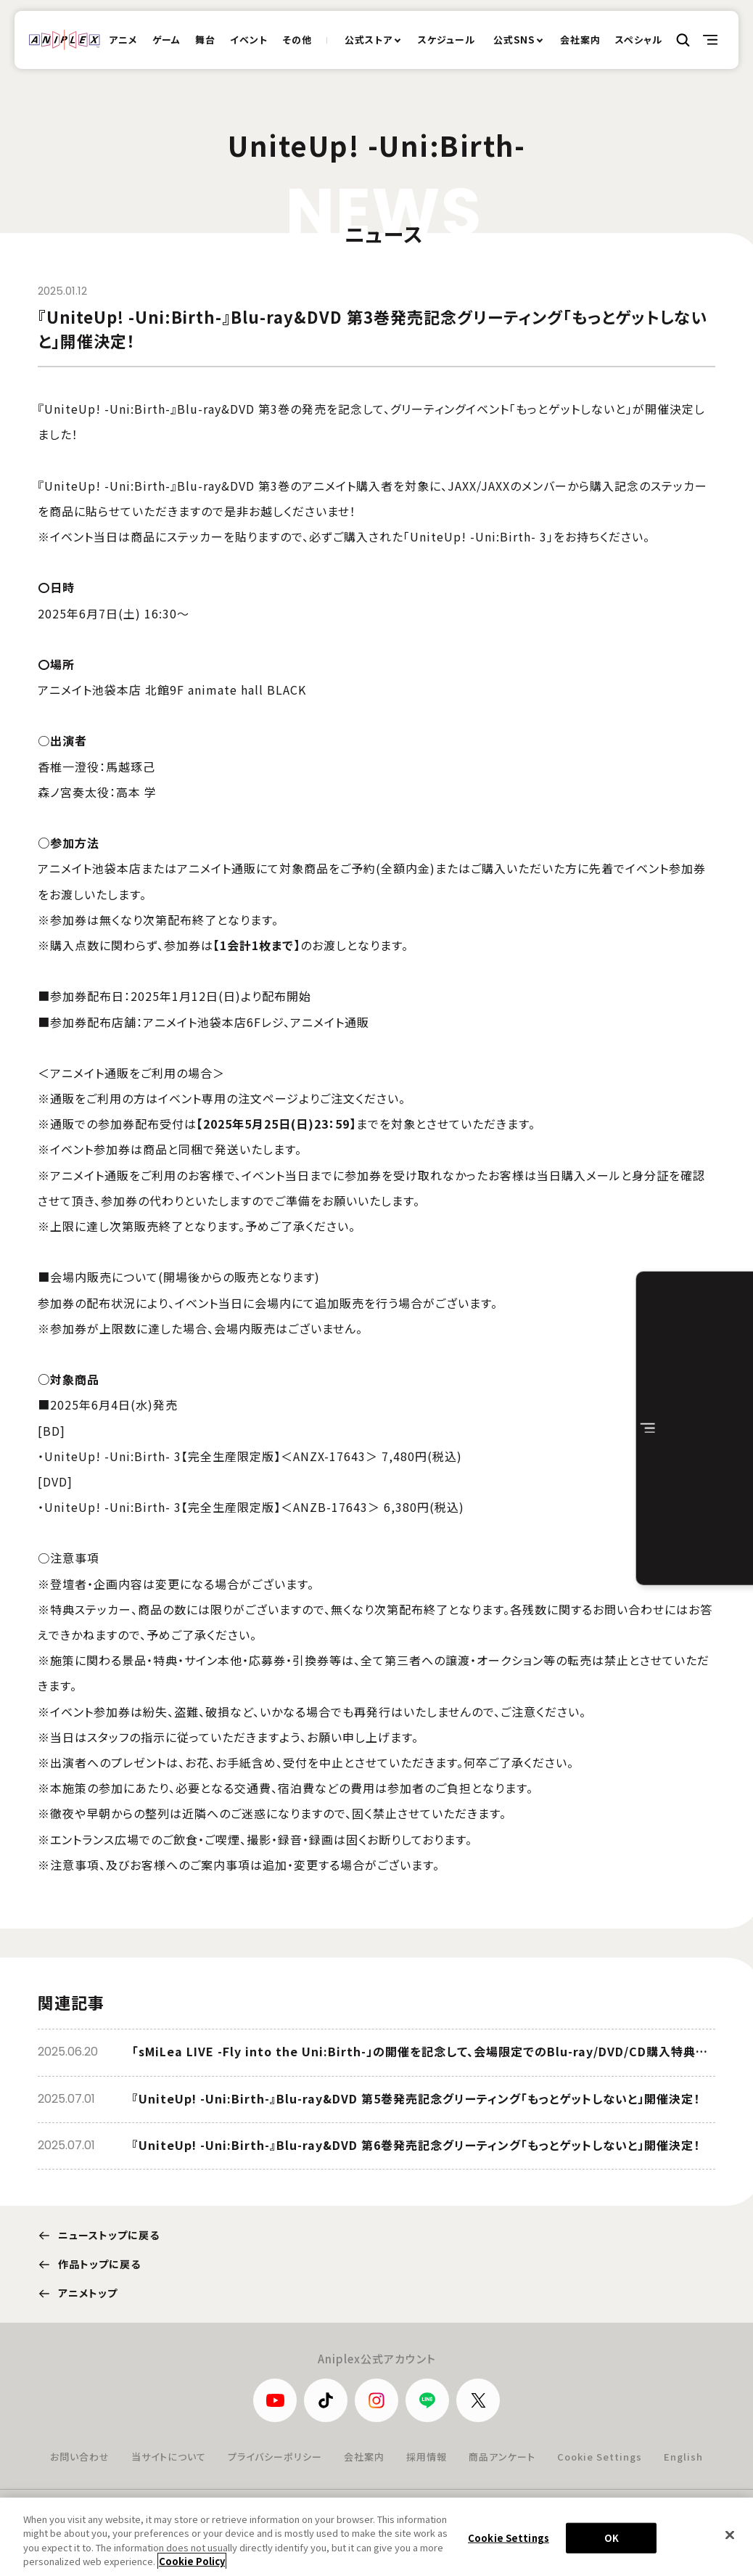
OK (611, 2550)
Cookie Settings (599, 2456)
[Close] (730, 2547)
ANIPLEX (64, 40)
